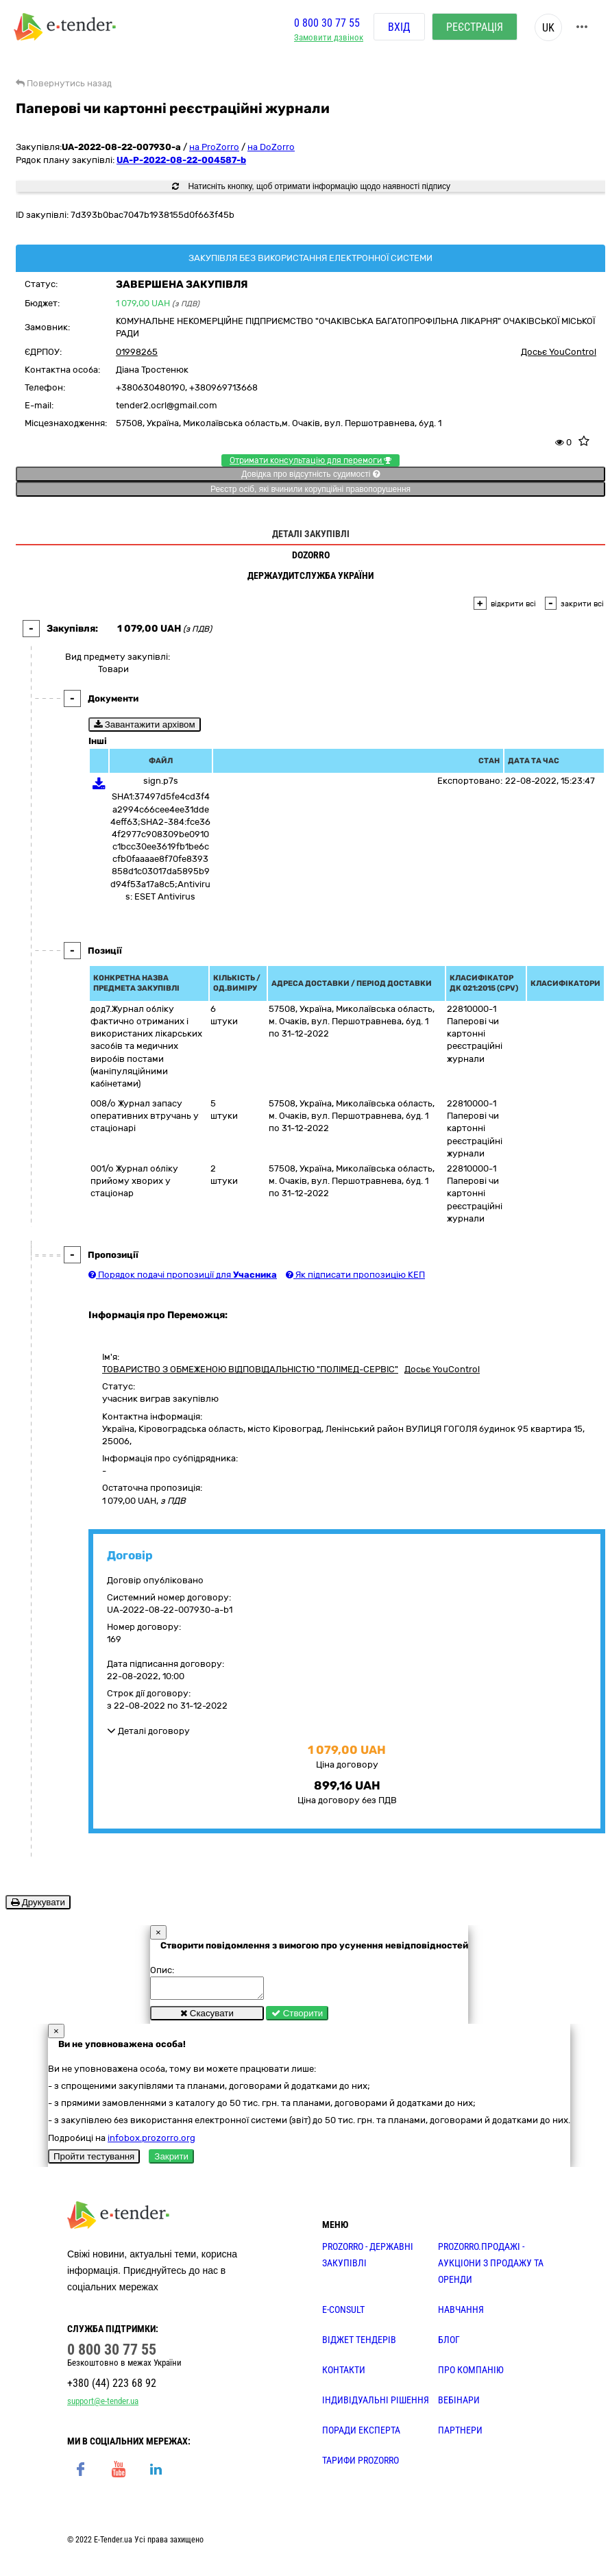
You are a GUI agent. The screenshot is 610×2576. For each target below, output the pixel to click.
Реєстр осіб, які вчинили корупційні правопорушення (310, 489)
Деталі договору (148, 1731)
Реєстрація (474, 27)
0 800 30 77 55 (327, 22)
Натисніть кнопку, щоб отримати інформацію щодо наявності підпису (311, 186)
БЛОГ (449, 2343)
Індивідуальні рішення (375, 2404)
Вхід (399, 27)
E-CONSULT (343, 2313)
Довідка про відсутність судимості (310, 474)
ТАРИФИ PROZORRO (360, 2464)
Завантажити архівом (144, 724)
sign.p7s (160, 781)
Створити (297, 2017)
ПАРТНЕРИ (460, 2434)
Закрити (171, 2160)
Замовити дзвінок (328, 38)
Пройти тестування (93, 2160)
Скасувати (207, 2017)
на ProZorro (214, 147)
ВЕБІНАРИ (459, 2404)
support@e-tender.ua (102, 2405)
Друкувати (38, 1902)
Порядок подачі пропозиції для (182, 1275)
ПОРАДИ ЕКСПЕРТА (361, 2434)
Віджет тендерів (359, 2343)
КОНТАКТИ (343, 2373)
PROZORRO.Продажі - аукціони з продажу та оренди (491, 2267)
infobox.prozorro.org (151, 2142)
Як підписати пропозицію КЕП (355, 1275)
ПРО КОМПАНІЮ (471, 2373)
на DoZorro (271, 147)
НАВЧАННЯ (461, 2313)
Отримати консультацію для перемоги (310, 460)
